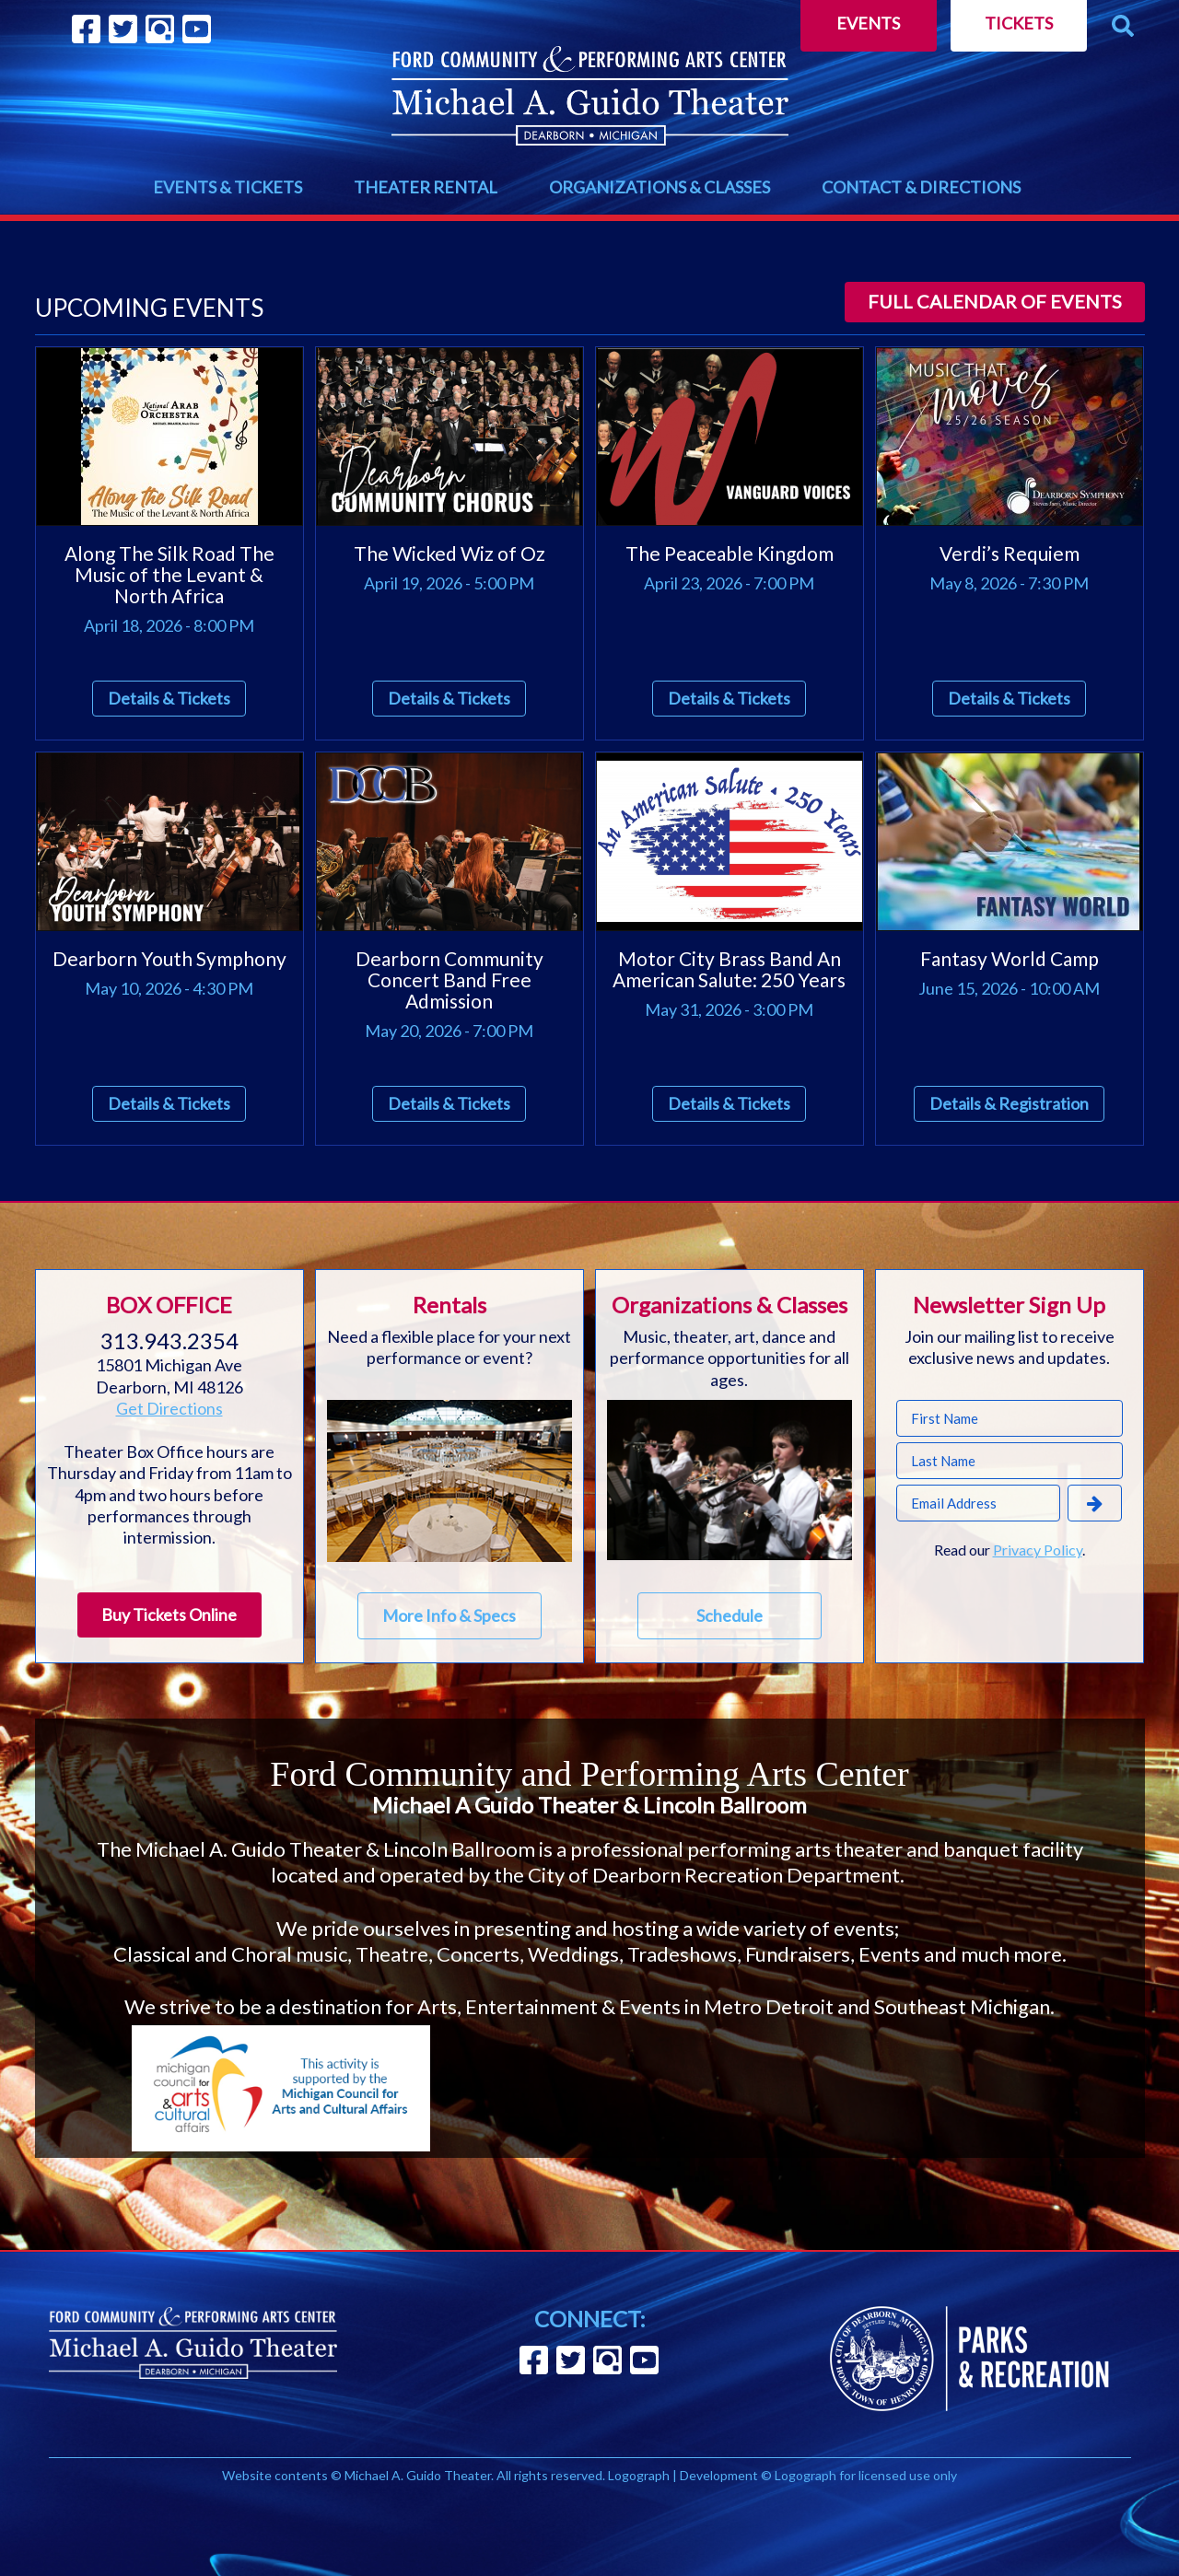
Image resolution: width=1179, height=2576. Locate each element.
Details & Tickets (169, 698)
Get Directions (169, 1408)
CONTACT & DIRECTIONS (921, 187)
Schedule (729, 1615)
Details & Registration (1009, 1103)
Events (868, 23)
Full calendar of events (995, 301)
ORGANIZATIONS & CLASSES (659, 187)
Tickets (1019, 23)
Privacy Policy (1037, 1549)
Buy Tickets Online (169, 1614)
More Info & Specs (449, 1615)
